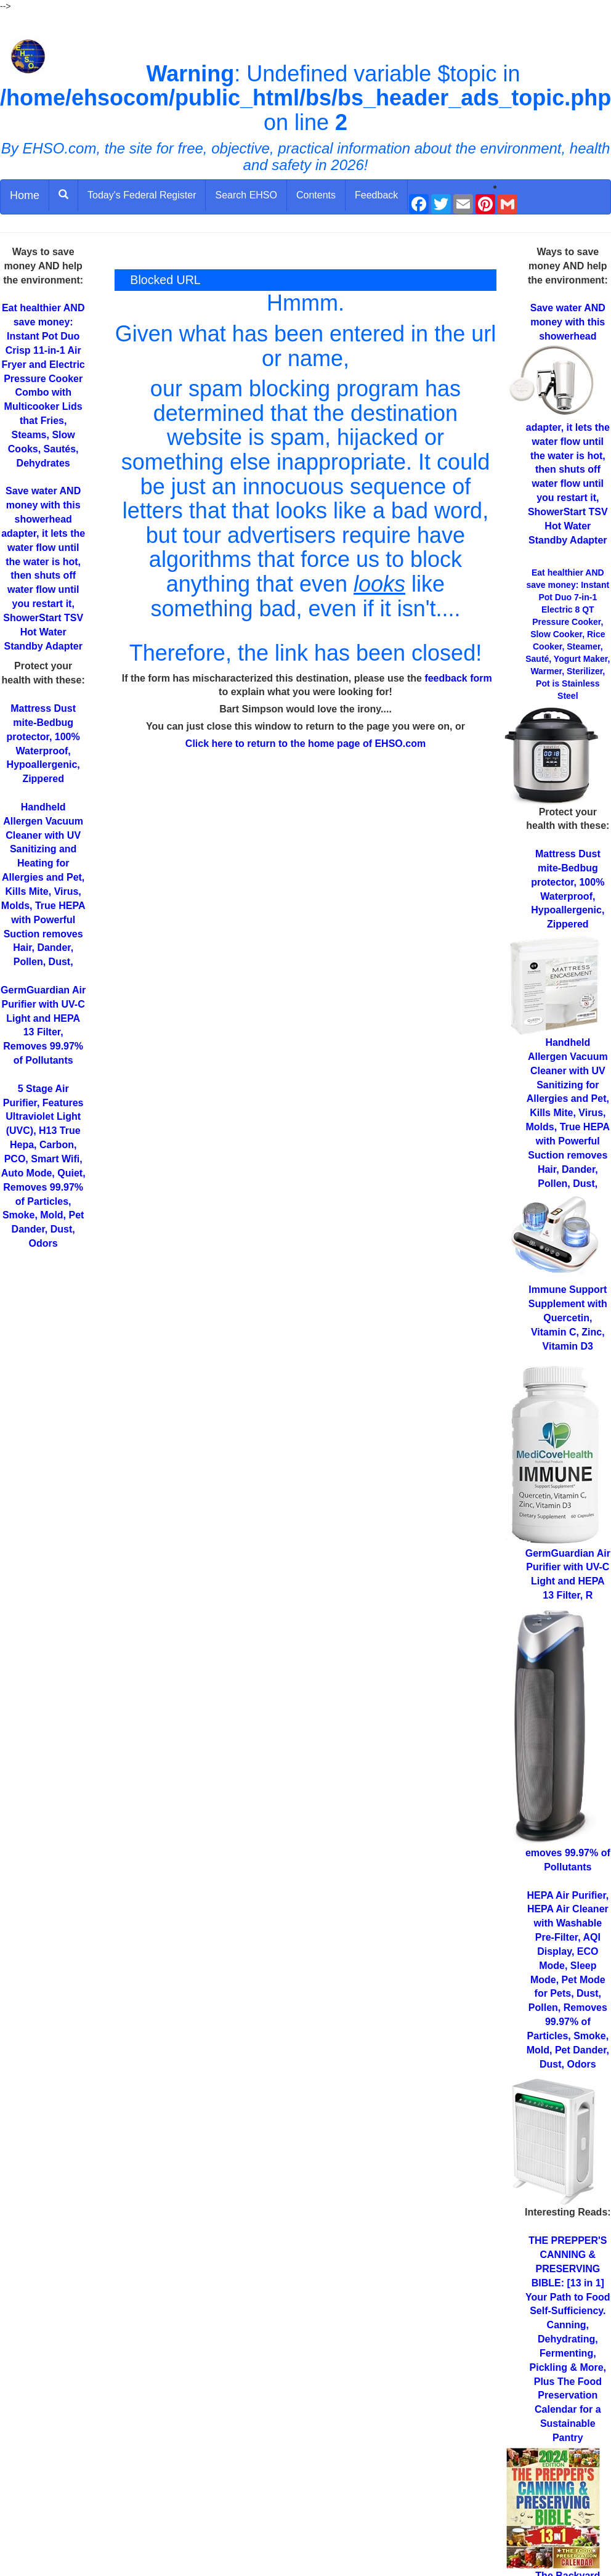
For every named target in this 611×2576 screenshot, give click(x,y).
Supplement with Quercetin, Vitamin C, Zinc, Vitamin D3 (567, 1317)
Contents (316, 195)
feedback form (458, 678)
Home (24, 195)
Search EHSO (246, 195)
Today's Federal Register (141, 195)
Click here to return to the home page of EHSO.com (305, 743)
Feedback (376, 195)
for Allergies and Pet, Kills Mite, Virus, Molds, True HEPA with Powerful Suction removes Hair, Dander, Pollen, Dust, (568, 1112)
